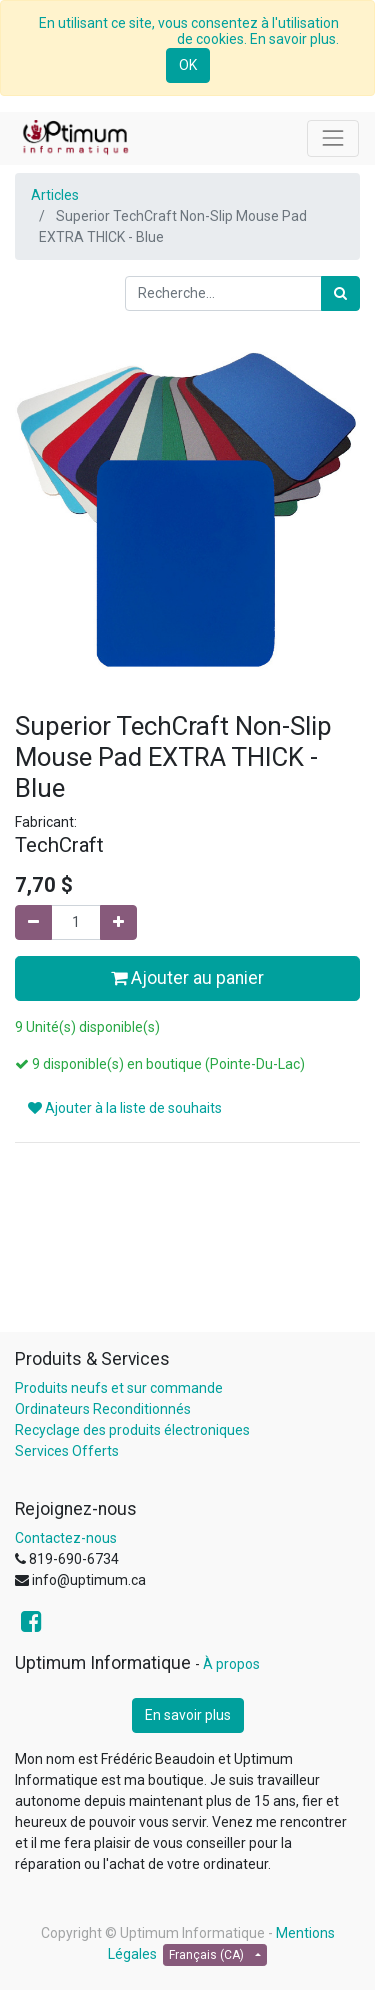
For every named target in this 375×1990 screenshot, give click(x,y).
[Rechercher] (340, 293)
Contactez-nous (66, 1538)
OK (188, 65)
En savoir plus (188, 1715)
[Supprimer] (33, 922)
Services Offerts (67, 1451)
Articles (55, 195)
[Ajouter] (118, 922)
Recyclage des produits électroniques (132, 1430)
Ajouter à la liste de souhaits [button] (125, 1108)
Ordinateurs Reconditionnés (103, 1409)
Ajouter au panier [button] (187, 978)
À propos (231, 1664)
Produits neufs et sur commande (119, 1388)
